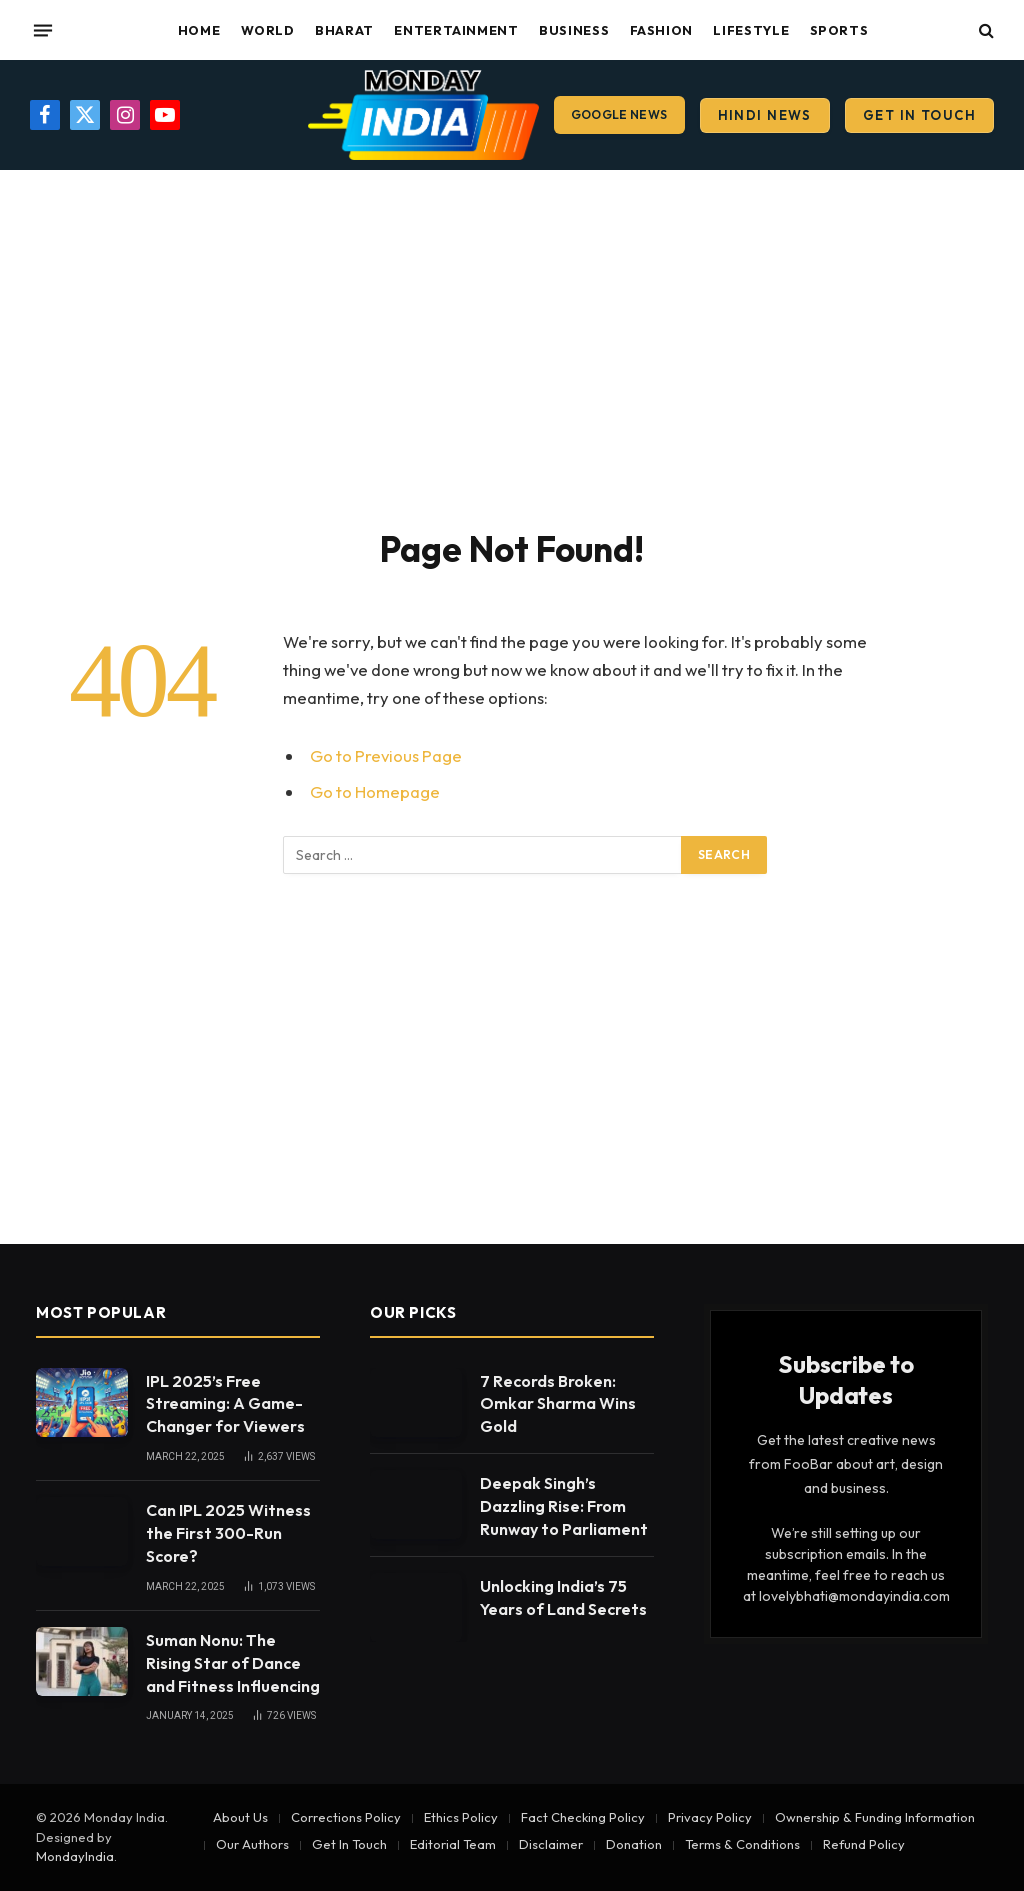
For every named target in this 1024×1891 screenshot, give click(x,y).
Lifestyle (751, 30)
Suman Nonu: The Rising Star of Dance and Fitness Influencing (233, 1663)
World (268, 30)
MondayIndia (75, 1856)
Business (574, 30)
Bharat (344, 30)
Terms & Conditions (742, 1844)
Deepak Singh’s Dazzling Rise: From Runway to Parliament (564, 1506)
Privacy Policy (710, 1817)
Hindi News (765, 115)
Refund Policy (864, 1844)
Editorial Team (453, 1844)
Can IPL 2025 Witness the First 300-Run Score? (228, 1533)
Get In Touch (919, 115)
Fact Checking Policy (583, 1817)
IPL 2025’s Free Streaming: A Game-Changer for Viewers (225, 1404)
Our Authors (252, 1844)
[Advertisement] (512, 345)
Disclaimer (551, 1844)
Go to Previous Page (386, 755)
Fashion (661, 30)
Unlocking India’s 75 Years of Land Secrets (563, 1597)
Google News (619, 114)
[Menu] (43, 30)
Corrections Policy (346, 1817)
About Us (240, 1817)
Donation (634, 1844)
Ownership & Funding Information (875, 1817)
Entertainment (456, 30)
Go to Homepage (375, 791)
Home (199, 30)
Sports (839, 30)
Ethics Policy (461, 1817)
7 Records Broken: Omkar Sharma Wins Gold (558, 1404)
